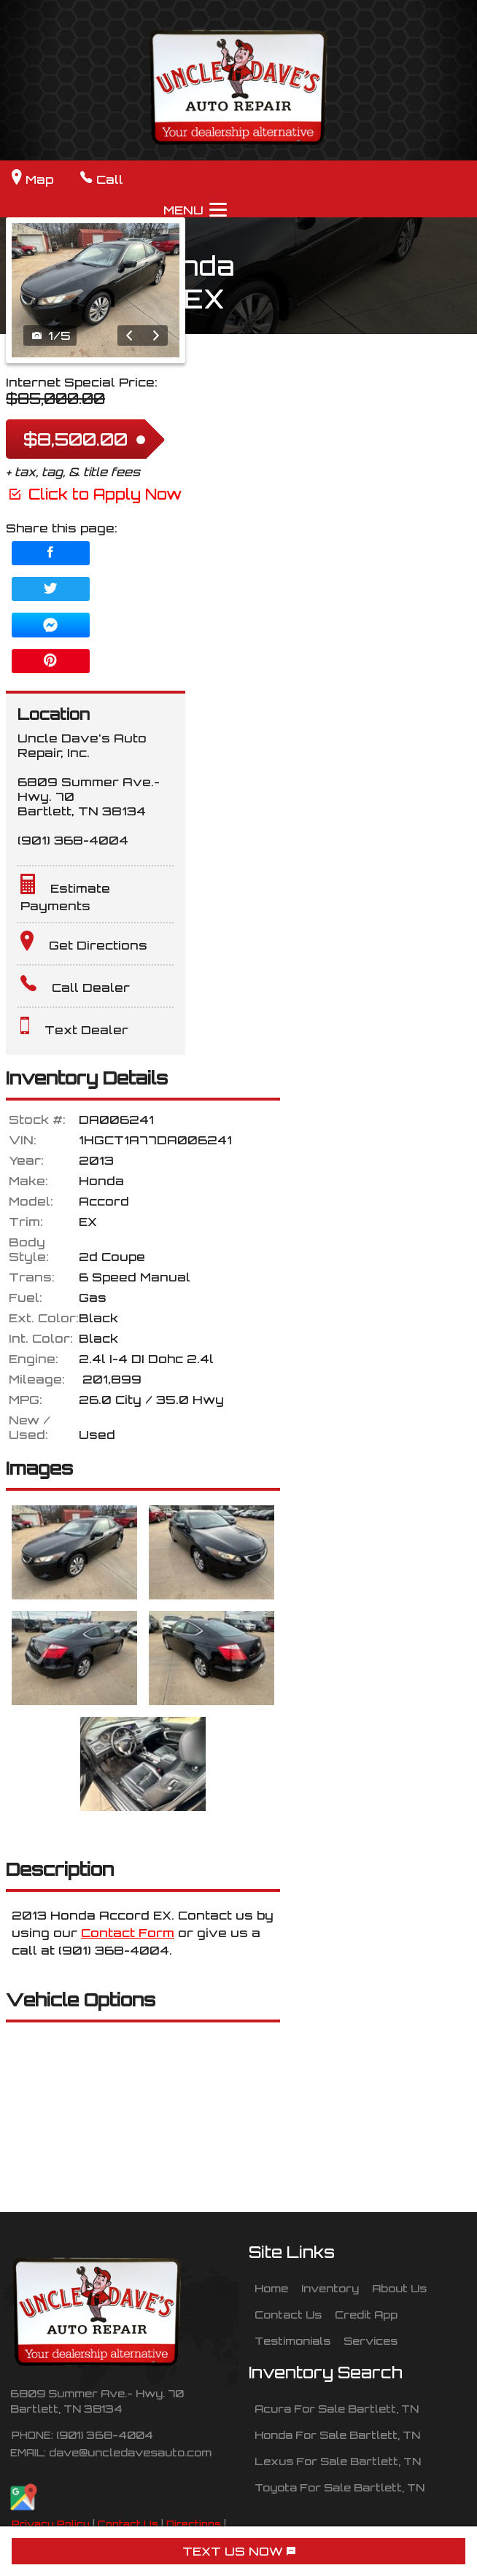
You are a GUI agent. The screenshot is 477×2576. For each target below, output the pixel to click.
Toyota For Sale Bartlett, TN (339, 2487)
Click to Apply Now (94, 494)
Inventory (330, 2287)
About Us (399, 2287)
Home (271, 2287)
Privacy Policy (51, 2524)
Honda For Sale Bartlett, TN (337, 2434)
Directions (193, 2524)
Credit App (366, 2314)
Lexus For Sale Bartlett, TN (338, 2460)
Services (371, 2340)
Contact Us (128, 2524)
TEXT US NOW (238, 2551)
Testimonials (292, 2340)
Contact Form (127, 1932)
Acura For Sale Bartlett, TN (337, 2408)
